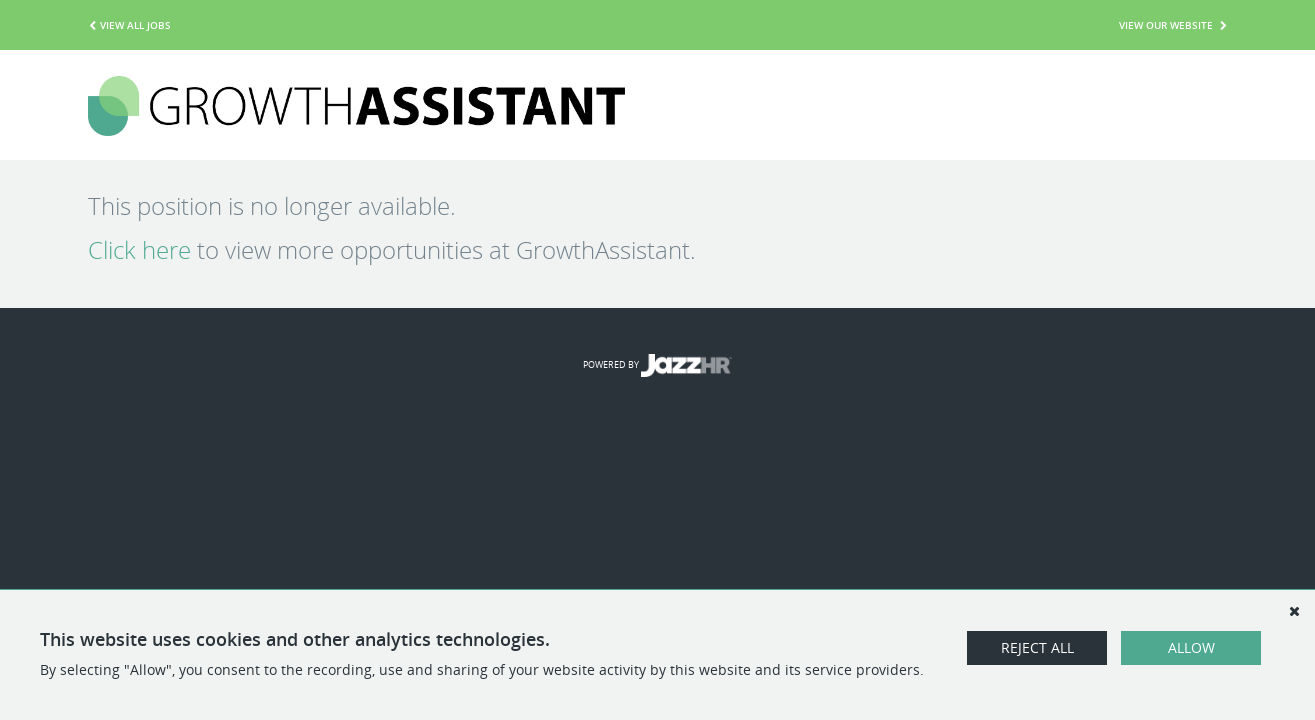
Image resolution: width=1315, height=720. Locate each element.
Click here (139, 250)
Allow (1191, 647)
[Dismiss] (1294, 611)
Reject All (1037, 647)
